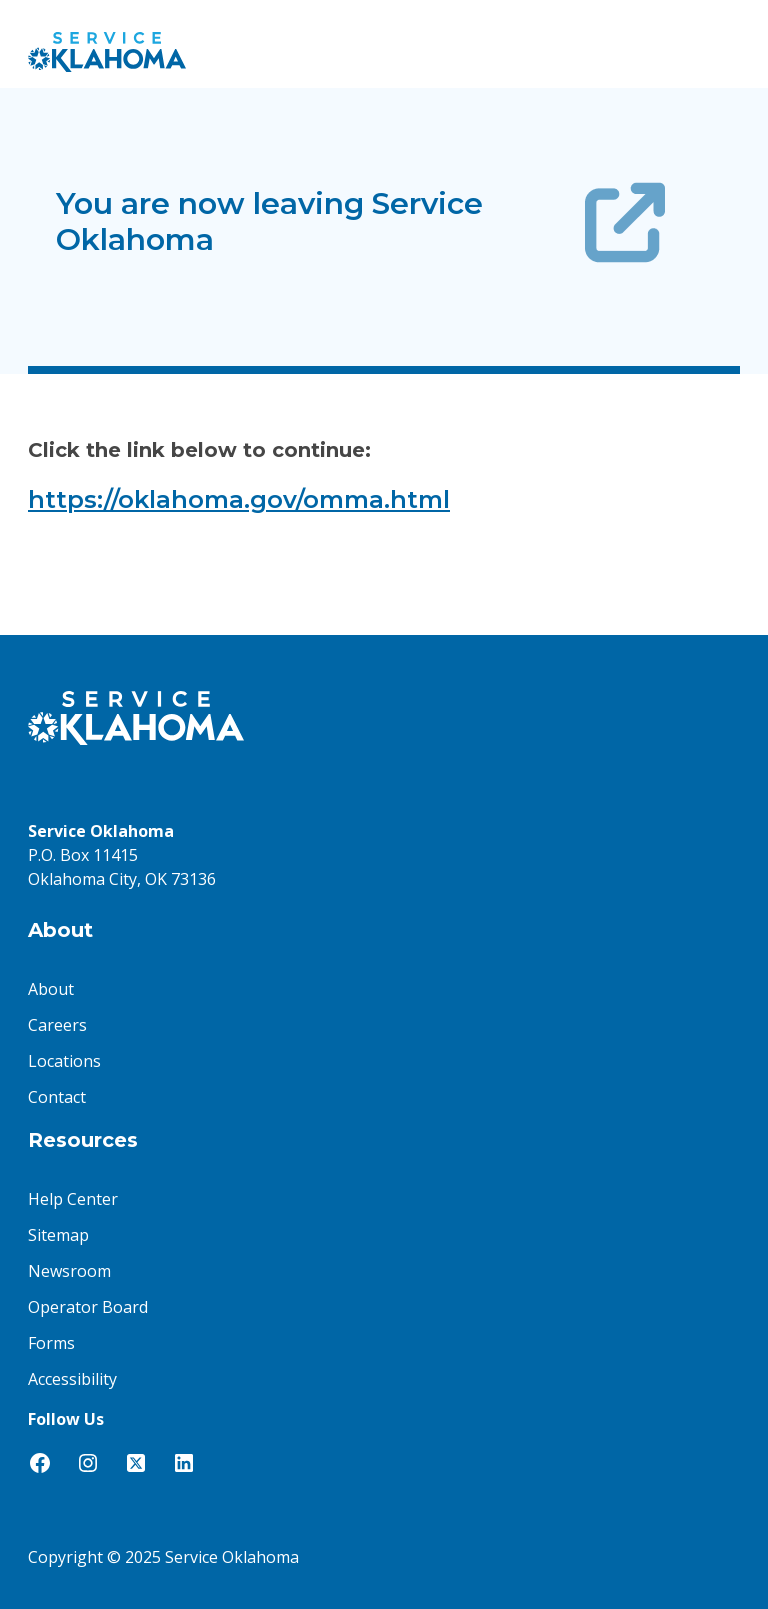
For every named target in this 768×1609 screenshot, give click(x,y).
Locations (64, 1061)
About (51, 989)
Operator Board (88, 1307)
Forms (51, 1343)
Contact (57, 1097)
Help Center (73, 1199)
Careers (57, 1025)
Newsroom (69, 1271)
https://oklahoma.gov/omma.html (239, 499)
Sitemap (58, 1235)
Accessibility (72, 1379)
